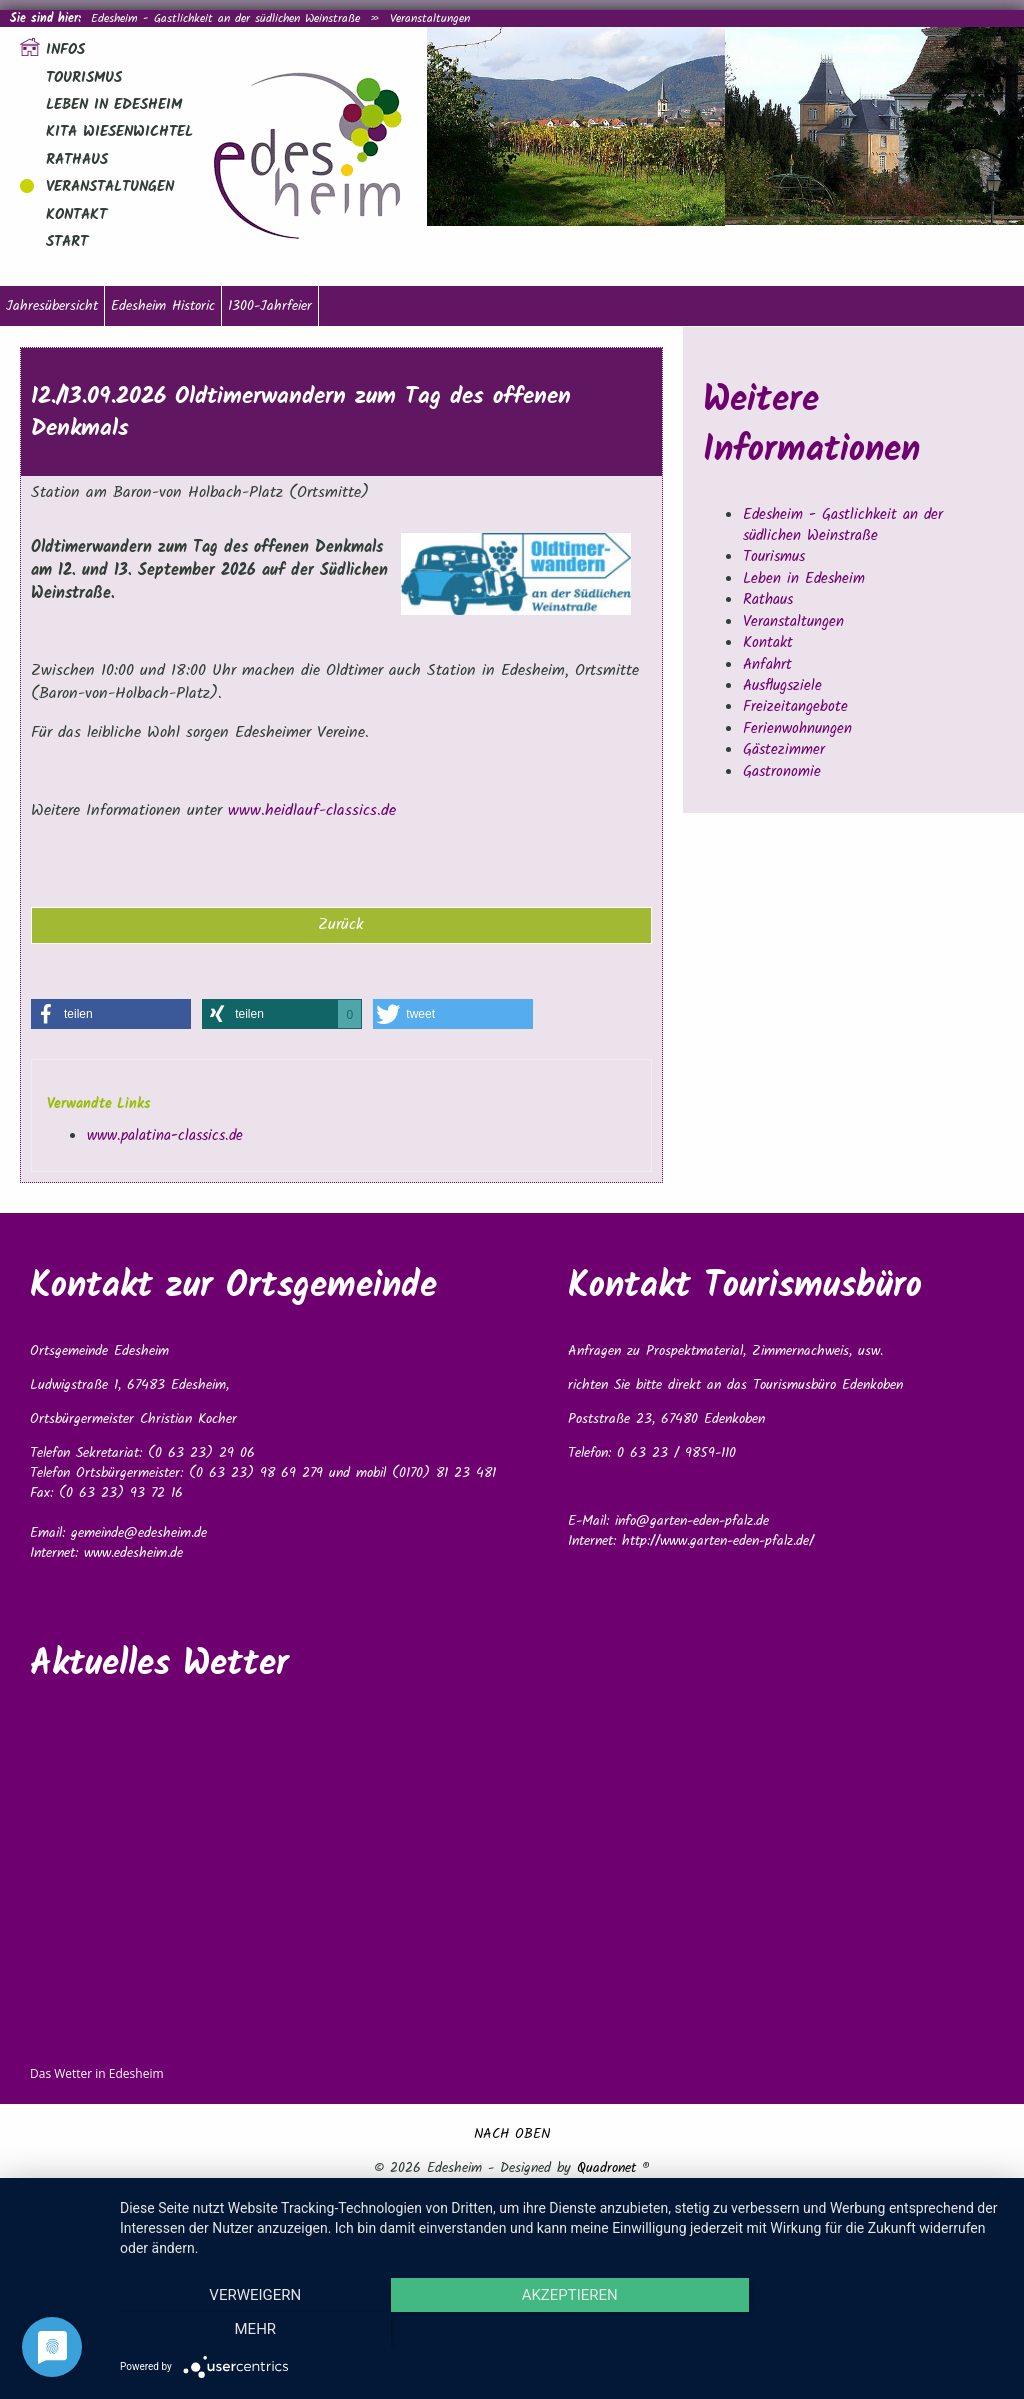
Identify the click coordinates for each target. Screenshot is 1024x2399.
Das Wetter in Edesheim (97, 2073)
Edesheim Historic (163, 306)
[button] (111, 1014)
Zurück (341, 924)
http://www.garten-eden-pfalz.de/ (718, 1541)
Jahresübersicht (52, 306)
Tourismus (84, 78)
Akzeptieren (562, 2330)
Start (67, 242)
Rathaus (77, 160)
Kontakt (76, 215)
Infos (65, 50)
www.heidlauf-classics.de (312, 810)
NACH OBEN (512, 2134)
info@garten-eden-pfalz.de (692, 1521)
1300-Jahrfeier (270, 306)
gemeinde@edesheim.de (139, 1533)
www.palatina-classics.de (165, 1136)
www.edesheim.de (133, 1553)
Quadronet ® (613, 2168)
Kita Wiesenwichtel (119, 132)
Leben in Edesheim (114, 105)
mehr (872, 2330)
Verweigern (253, 2330)
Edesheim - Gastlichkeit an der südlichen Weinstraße (225, 18)
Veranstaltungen (430, 18)
